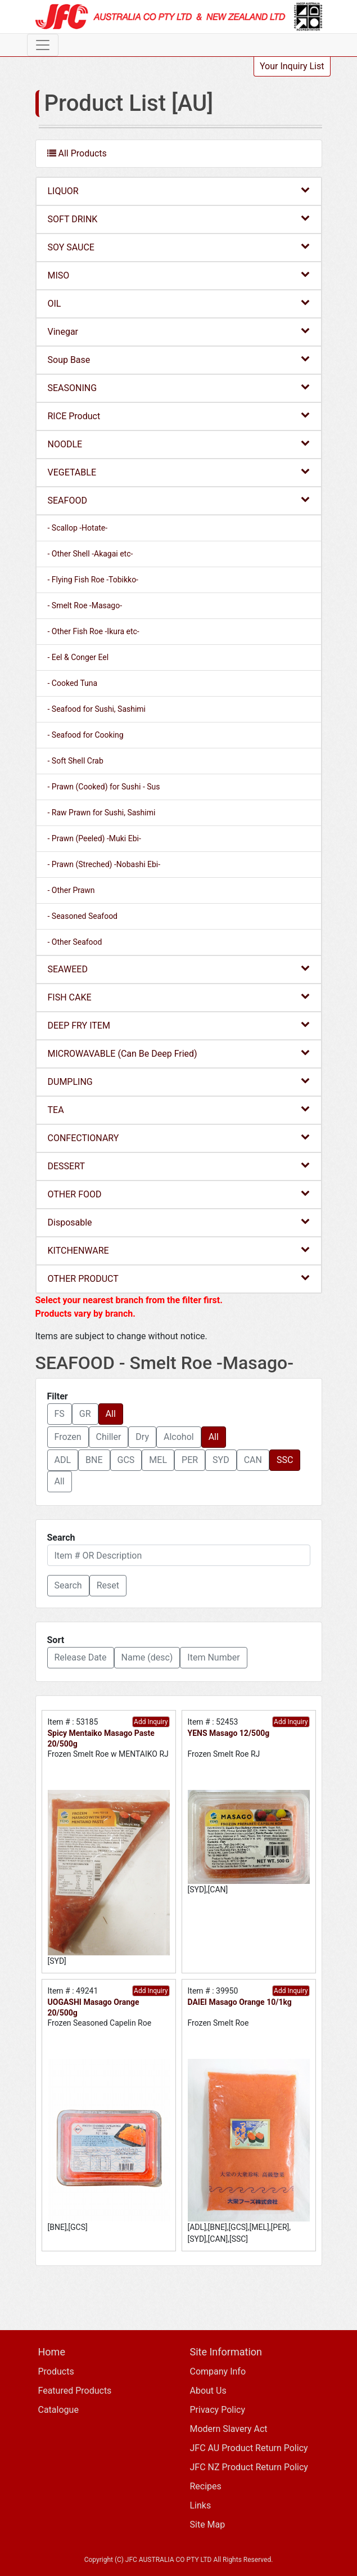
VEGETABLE (179, 472)
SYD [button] (221, 1460)
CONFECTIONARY (179, 1137)
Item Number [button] (213, 1657)
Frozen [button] (68, 1436)
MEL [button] (158, 1460)
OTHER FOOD (179, 1194)
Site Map (207, 2524)
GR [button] (85, 1413)
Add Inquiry (151, 1722)
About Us (208, 2390)
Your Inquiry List (292, 66)
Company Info (218, 2371)
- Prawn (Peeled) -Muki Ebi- (94, 838)
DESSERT (179, 1166)
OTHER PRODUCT (179, 1278)
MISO (179, 275)
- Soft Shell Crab (75, 760)
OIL (179, 303)
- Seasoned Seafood (83, 916)
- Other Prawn (71, 890)
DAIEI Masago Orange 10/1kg (240, 2002)
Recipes (206, 2486)
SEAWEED (179, 969)
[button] (68, 1585)
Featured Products (75, 2390)
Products (56, 2371)
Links (200, 2505)
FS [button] (60, 1413)
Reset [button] (108, 1585)
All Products (77, 153)
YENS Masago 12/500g (229, 1733)
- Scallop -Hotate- (78, 527)
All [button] (111, 1413)
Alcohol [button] (179, 1436)
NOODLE (179, 444)
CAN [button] (253, 1460)
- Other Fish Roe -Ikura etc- (93, 631)
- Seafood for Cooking (86, 734)
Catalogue (58, 2409)
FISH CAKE (179, 997)
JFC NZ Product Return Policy (249, 2467)
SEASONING (179, 387)
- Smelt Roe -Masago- (85, 605)
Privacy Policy (218, 2409)
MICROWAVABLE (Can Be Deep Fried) (179, 1053)
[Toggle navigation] (42, 45)
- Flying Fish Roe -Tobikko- (93, 579)
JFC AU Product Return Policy (249, 2448)
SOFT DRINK (179, 219)
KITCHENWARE (179, 1250)
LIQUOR (179, 190)
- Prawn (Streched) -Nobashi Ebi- (104, 864)
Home (51, 2352)
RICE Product (179, 415)
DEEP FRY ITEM (179, 1025)
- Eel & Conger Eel (78, 657)
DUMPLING (179, 1081)
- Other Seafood (75, 941)
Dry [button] (142, 1436)
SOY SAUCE (179, 247)
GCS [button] (126, 1460)
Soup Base (179, 359)
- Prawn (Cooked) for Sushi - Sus (104, 786)
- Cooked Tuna (73, 683)
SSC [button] (285, 1460)
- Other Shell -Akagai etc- (90, 553)
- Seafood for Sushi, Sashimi (97, 708)
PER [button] (190, 1460)
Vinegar (179, 331)
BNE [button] (93, 1460)
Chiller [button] (108, 1436)
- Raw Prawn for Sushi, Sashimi (102, 812)
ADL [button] (63, 1460)
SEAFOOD (179, 500)
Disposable (179, 1222)
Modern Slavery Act (229, 2429)
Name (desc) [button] (147, 1657)
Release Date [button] (81, 1657)
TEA (179, 1109)
